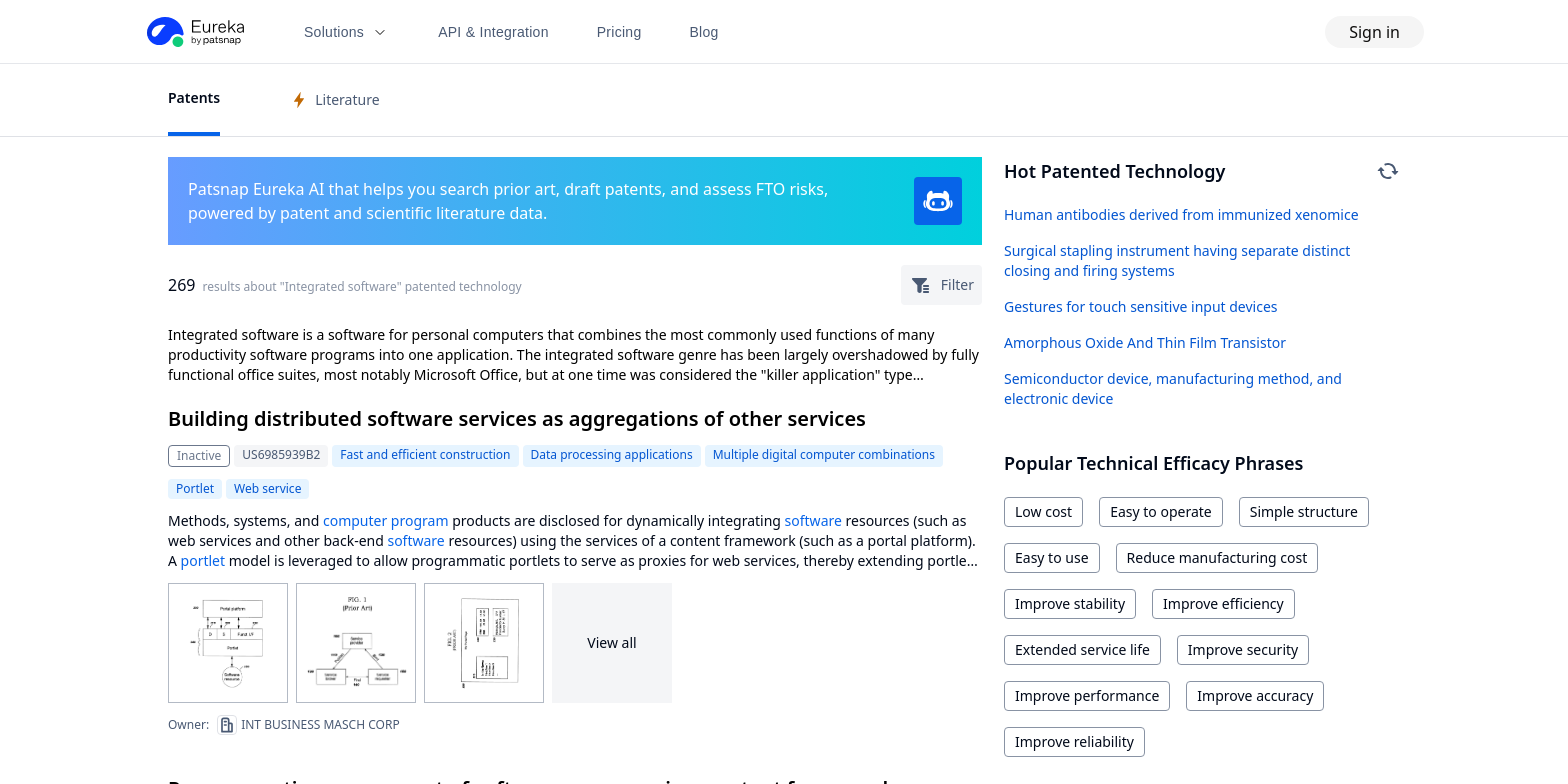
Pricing (619, 32)
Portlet (195, 488)
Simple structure (1304, 511)
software (813, 520)
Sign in (1374, 32)
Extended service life (1082, 649)
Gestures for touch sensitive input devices (1141, 306)
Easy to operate (1161, 511)
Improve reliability (1074, 741)
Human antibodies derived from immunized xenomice (1181, 214)
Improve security (1243, 649)
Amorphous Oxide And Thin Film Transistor (1145, 342)
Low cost (1043, 511)
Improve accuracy (1255, 695)
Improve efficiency (1223, 603)
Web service (267, 488)
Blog (704, 32)
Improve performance (1087, 695)
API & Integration (493, 32)
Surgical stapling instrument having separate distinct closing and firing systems (1177, 260)
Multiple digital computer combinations (824, 454)
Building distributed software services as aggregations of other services (517, 418)
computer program (386, 520)
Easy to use (1052, 557)
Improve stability (1070, 603)
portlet (203, 560)
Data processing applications (612, 454)
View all (611, 642)
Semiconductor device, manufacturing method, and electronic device (1173, 388)
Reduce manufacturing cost (1217, 557)
